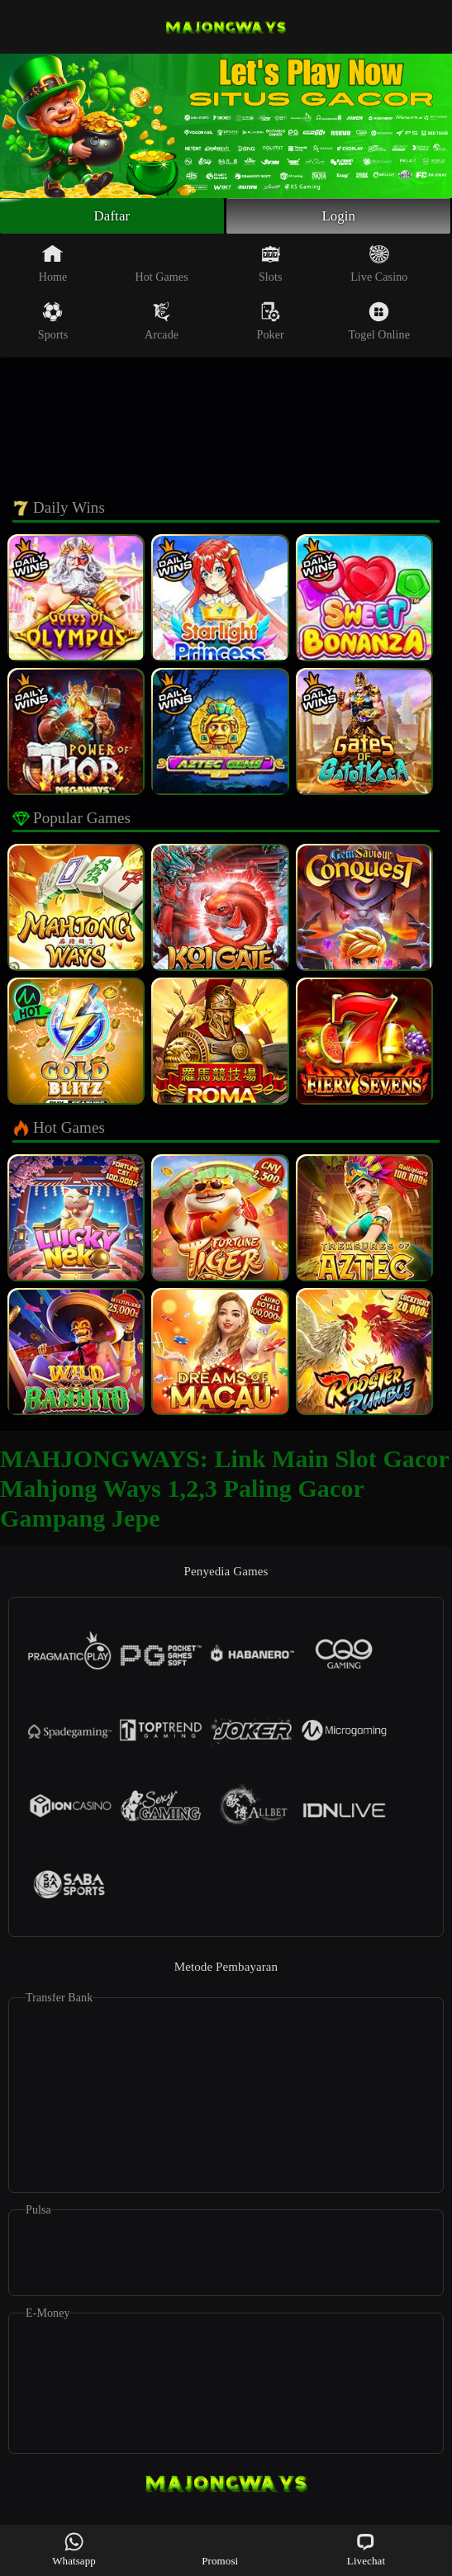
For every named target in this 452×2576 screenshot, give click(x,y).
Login (339, 217)
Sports (53, 323)
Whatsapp (74, 2549)
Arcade (161, 323)
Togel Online (379, 323)
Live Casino (378, 266)
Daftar (112, 217)
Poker (270, 323)
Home (53, 266)
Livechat (366, 2549)
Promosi (220, 2549)
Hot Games (161, 266)
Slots (271, 266)
